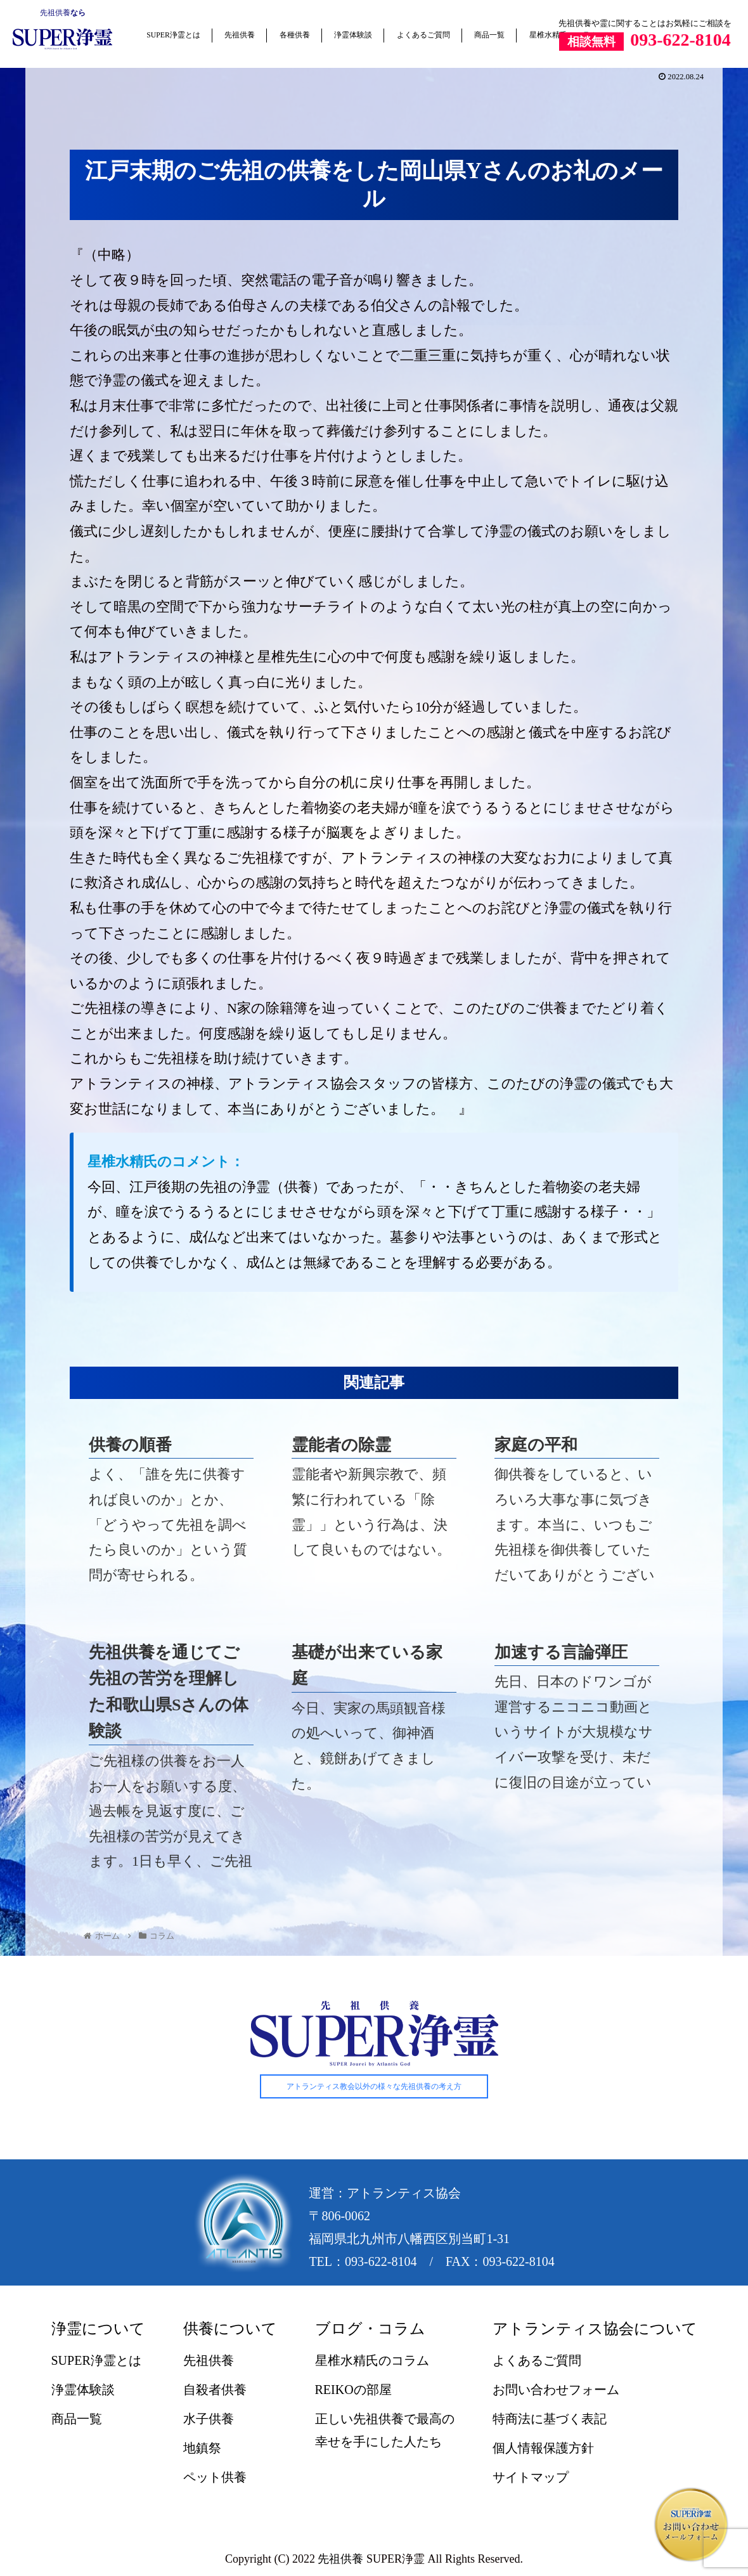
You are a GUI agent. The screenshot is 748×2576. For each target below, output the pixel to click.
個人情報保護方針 (543, 2449)
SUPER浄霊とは (173, 34)
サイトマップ (531, 2478)
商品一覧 (489, 34)
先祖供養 (55, 12)
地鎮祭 (202, 2449)
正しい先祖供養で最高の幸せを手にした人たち (385, 2430)
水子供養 (208, 2419)
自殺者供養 (215, 2390)
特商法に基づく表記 (550, 2419)
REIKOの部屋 (353, 2390)
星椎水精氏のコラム (372, 2361)
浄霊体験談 (353, 34)
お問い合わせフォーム (556, 2390)
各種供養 (295, 34)
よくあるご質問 (423, 34)
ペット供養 (215, 2478)
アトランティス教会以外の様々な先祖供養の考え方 (374, 2087)
